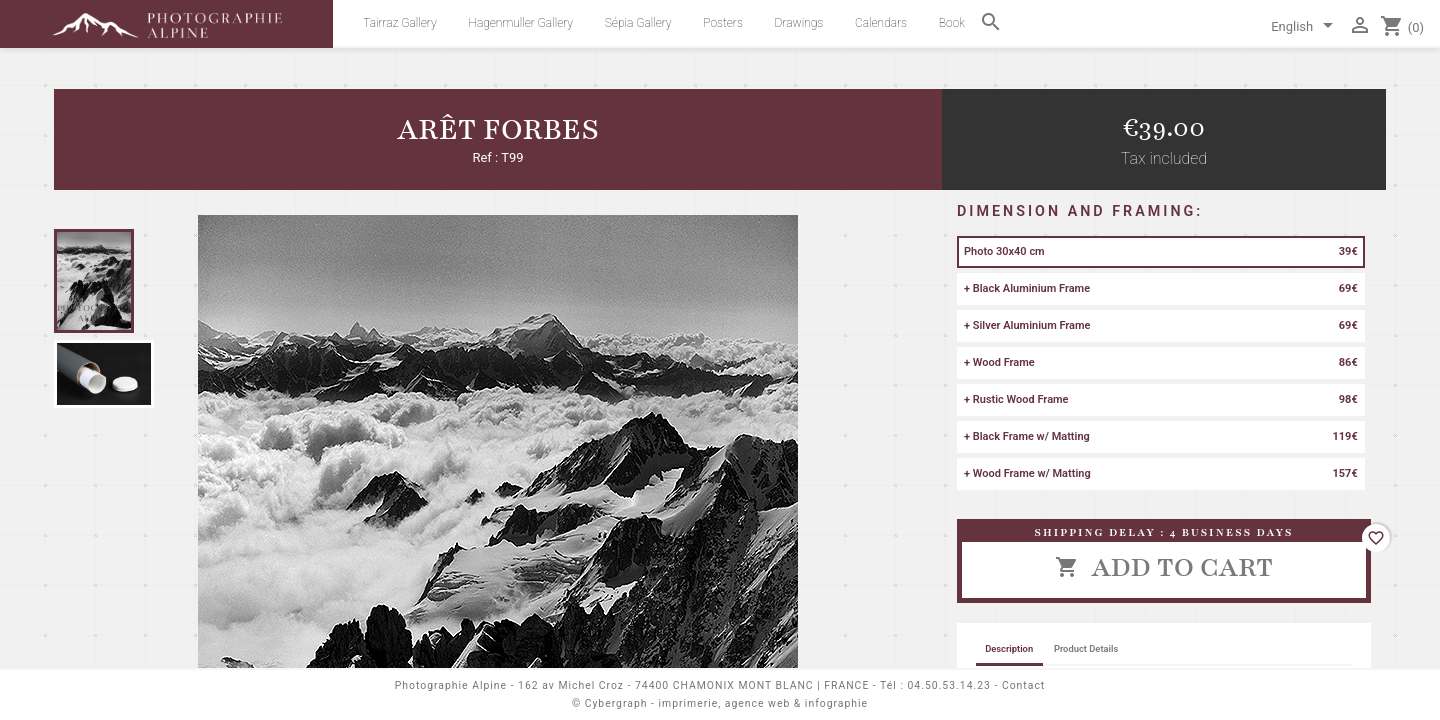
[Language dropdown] (1305, 28)
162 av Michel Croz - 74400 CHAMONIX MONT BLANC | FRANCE (693, 685)
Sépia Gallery (638, 23)
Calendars (881, 23)
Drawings (799, 23)
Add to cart (1164, 567)
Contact (1023, 685)
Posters (723, 23)
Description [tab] (1009, 648)
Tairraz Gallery (399, 23)
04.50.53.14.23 (949, 685)
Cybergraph (616, 703)
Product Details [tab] (1086, 648)
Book (952, 23)
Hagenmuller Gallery (520, 23)
